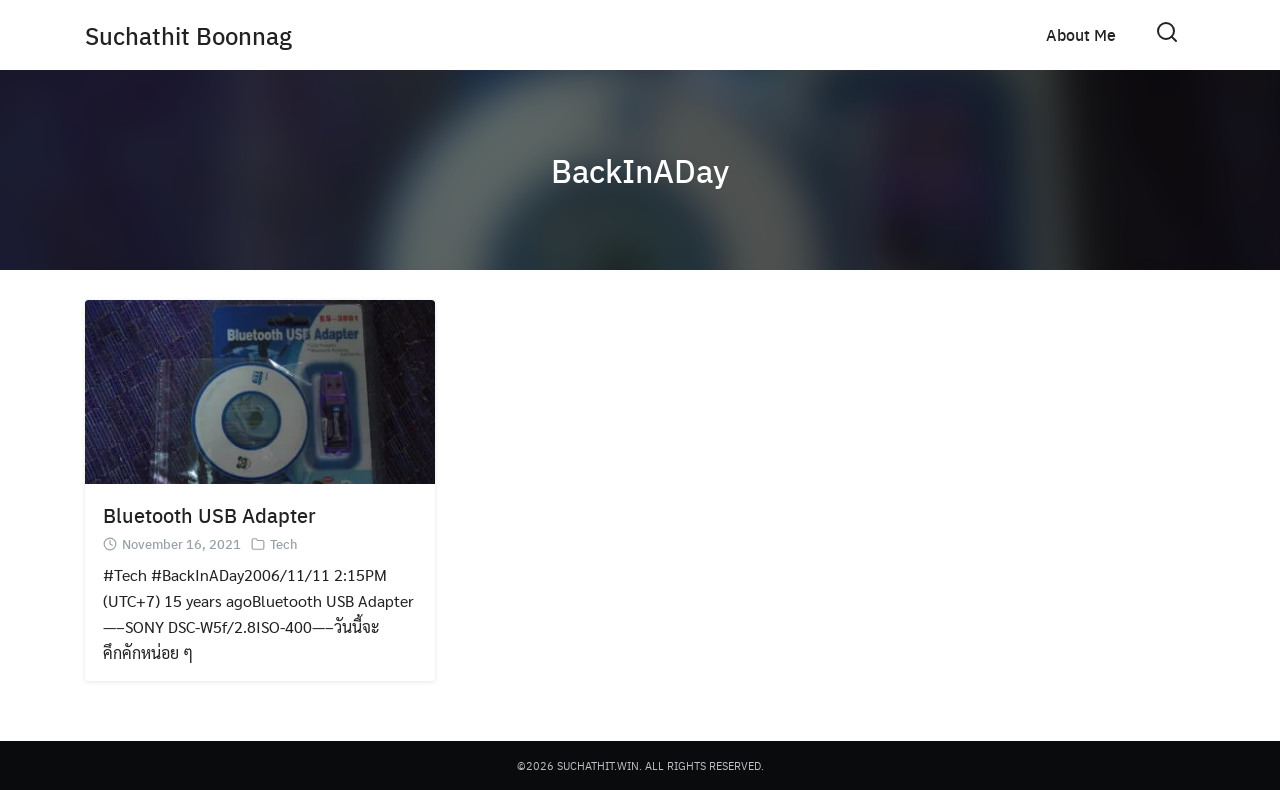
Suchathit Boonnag (188, 35)
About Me (1081, 34)
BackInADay (640, 170)
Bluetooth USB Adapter (209, 514)
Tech (284, 543)
